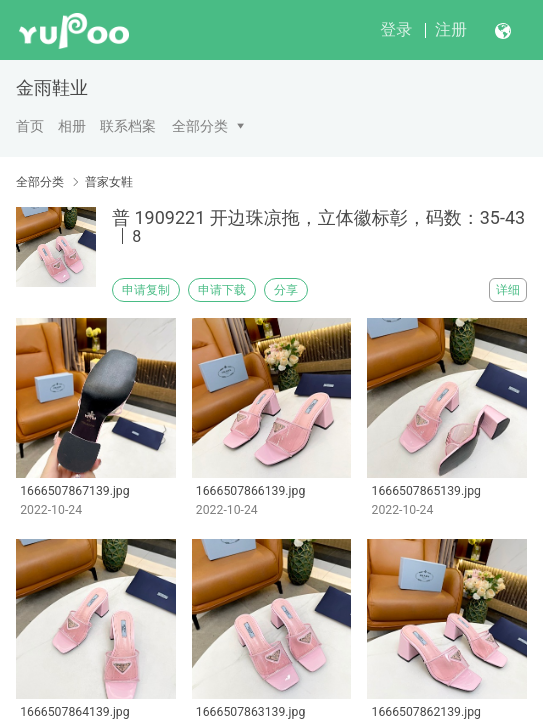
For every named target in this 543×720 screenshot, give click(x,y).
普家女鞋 (109, 182)
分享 (286, 290)
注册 (451, 29)
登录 (396, 29)
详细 (508, 290)
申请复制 (146, 290)
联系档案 (128, 126)
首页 (30, 126)
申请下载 (222, 290)
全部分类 (200, 126)
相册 (72, 126)
